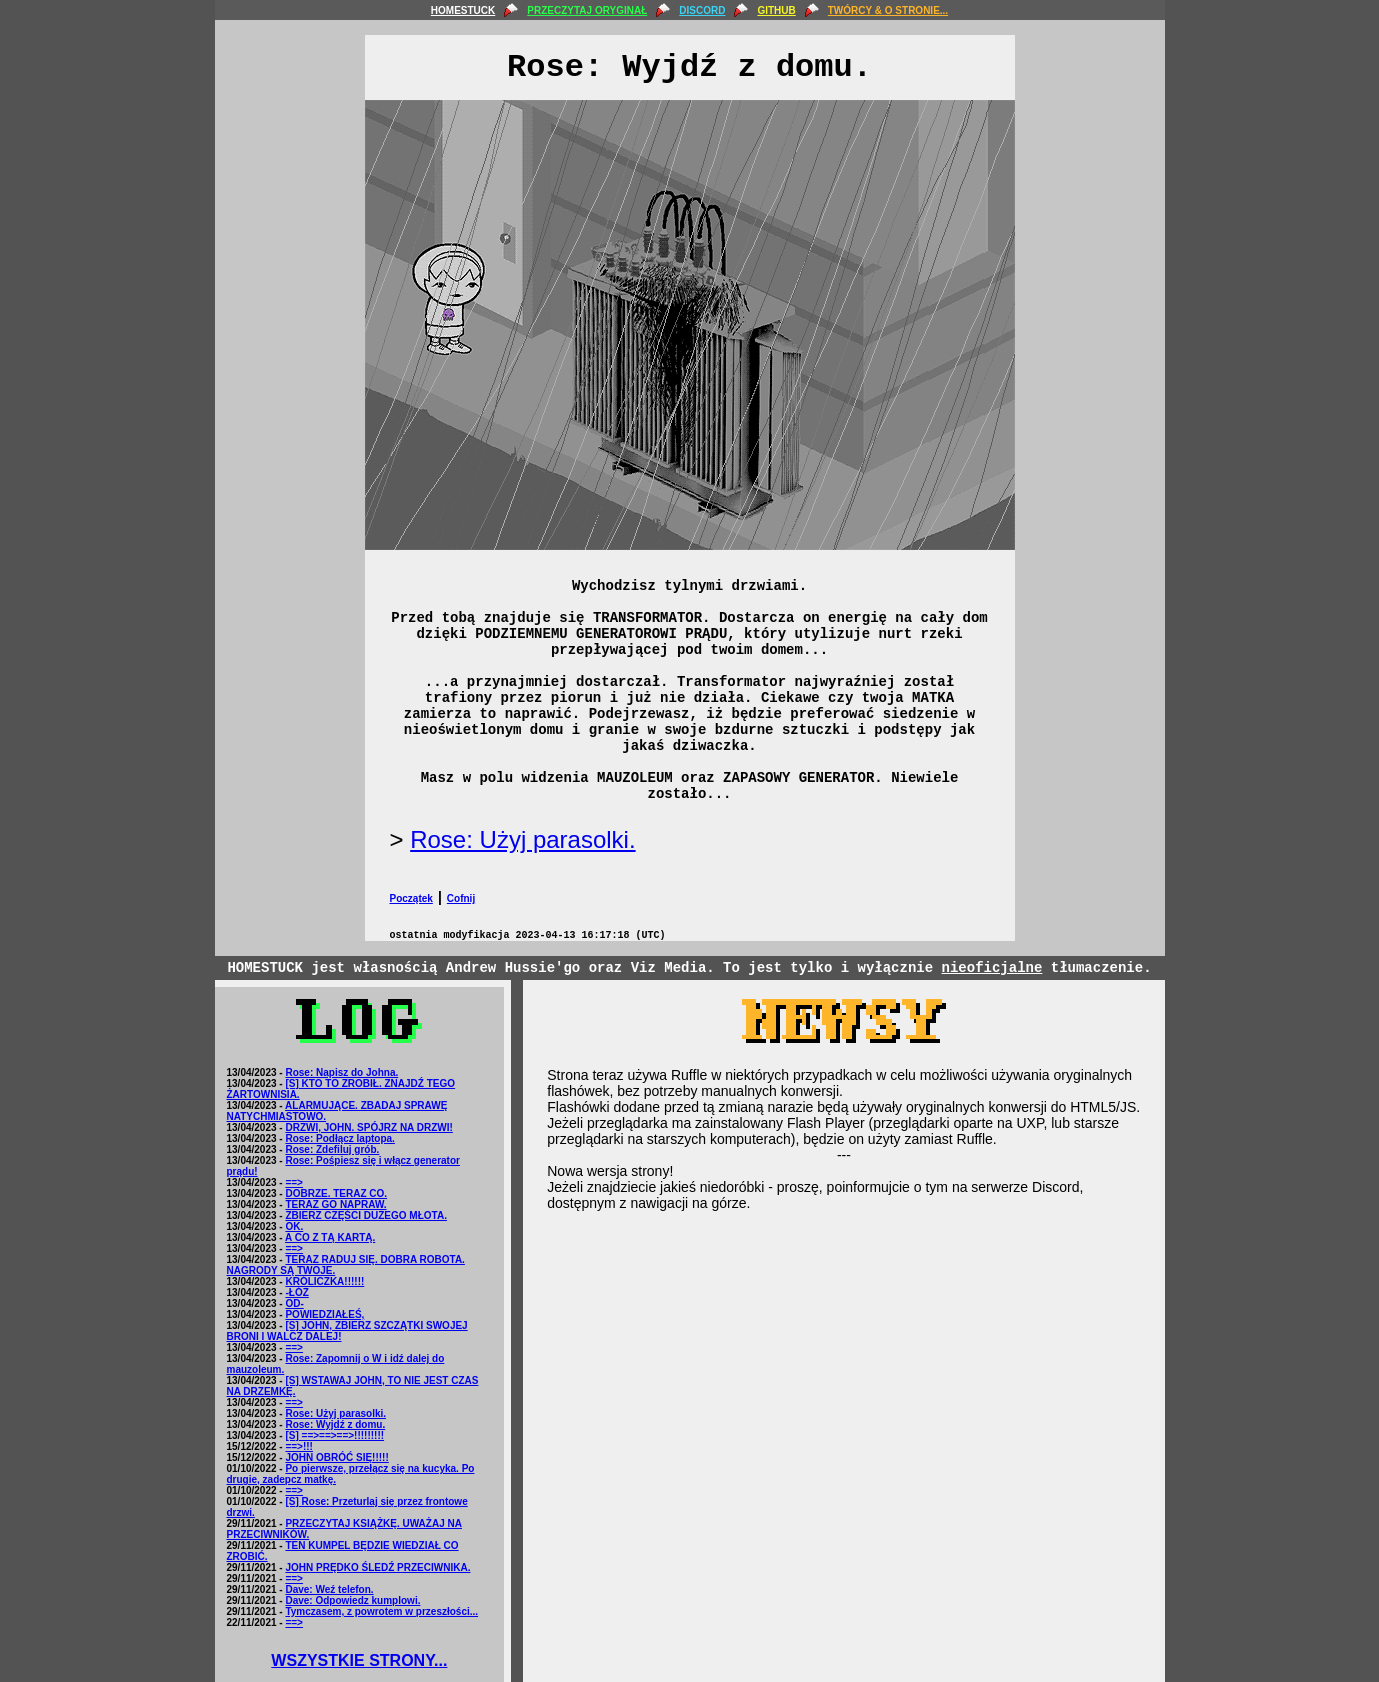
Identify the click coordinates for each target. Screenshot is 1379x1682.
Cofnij (461, 898)
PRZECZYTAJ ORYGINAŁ (587, 10)
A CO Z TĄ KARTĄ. (330, 1237)
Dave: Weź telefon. (329, 1589)
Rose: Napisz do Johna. (341, 1072)
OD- (294, 1303)
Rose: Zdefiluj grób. (332, 1149)
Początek (411, 898)
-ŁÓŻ (296, 1292)
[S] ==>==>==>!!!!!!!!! (334, 1435)
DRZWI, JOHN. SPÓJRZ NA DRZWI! (368, 1127)
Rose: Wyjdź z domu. (335, 1424)
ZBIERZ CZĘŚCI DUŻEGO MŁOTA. (365, 1215)
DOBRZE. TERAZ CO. (336, 1193)
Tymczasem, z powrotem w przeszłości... (381, 1611)
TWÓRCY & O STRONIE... (888, 10)
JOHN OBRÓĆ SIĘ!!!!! (336, 1457)
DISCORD (702, 10)
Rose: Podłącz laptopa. (339, 1138)
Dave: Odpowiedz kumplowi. (352, 1600)
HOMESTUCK (463, 10)
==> (294, 1182)
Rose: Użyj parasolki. (522, 839)
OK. (294, 1226)
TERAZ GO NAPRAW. (335, 1204)
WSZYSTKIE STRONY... (359, 1660)
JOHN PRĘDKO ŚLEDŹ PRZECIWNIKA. (377, 1567)
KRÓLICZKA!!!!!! (324, 1281)
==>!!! (299, 1446)
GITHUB (776, 10)
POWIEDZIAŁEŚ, (324, 1314)
